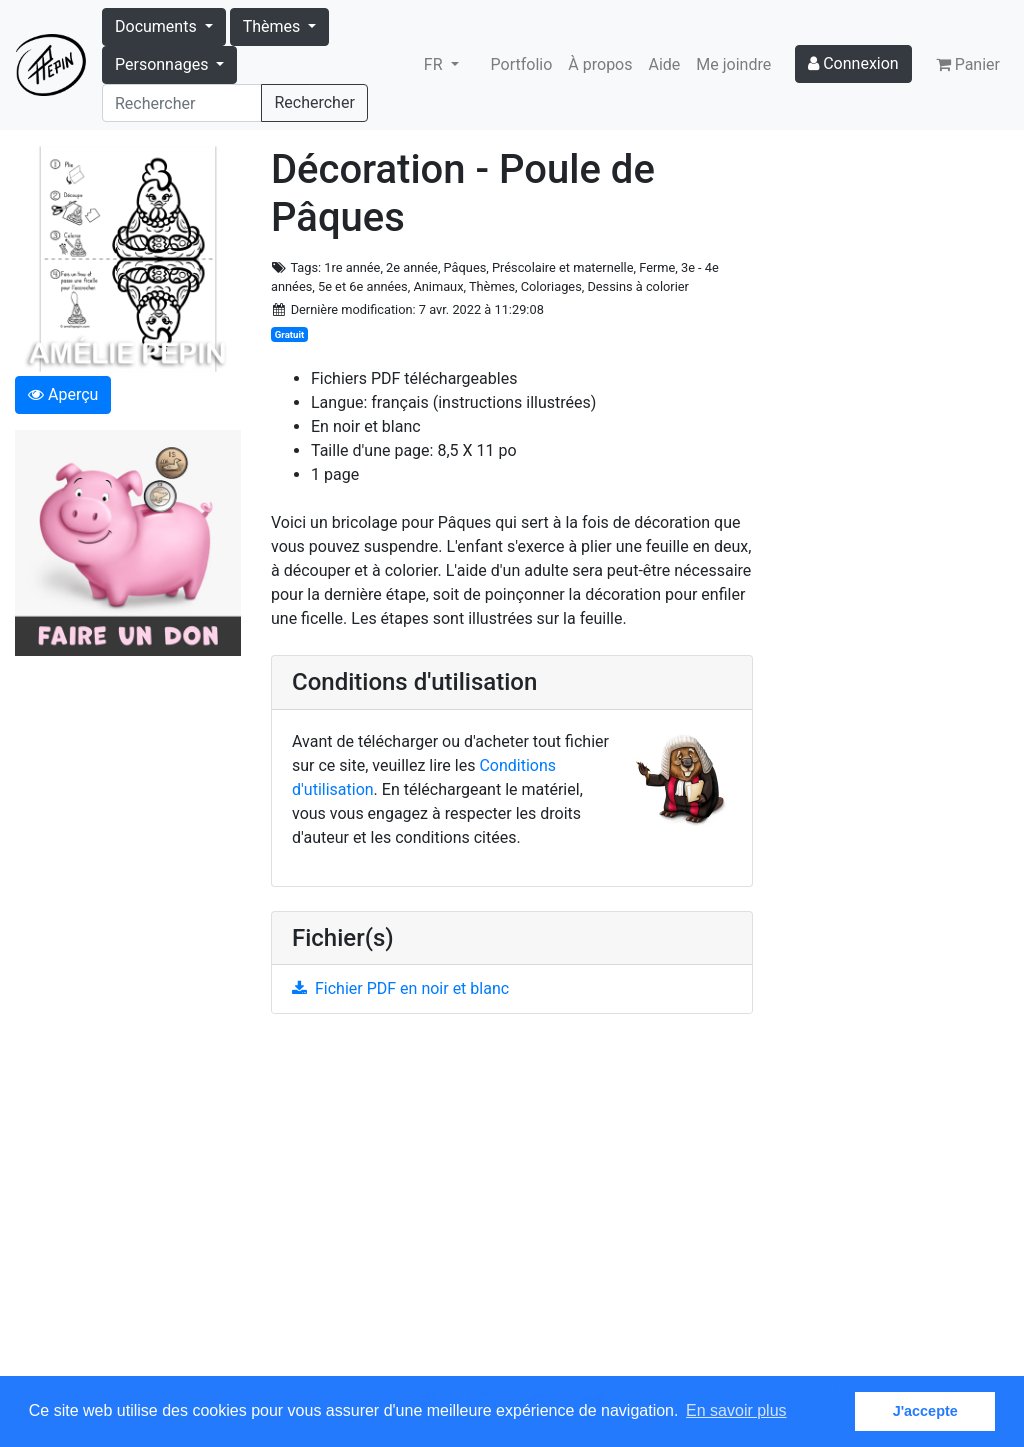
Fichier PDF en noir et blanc (400, 988)
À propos (600, 64)
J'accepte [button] (925, 1411)
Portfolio (522, 64)
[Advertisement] (512, 1206)
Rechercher (314, 102)
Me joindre (733, 64)
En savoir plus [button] (736, 1410)
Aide (665, 64)
